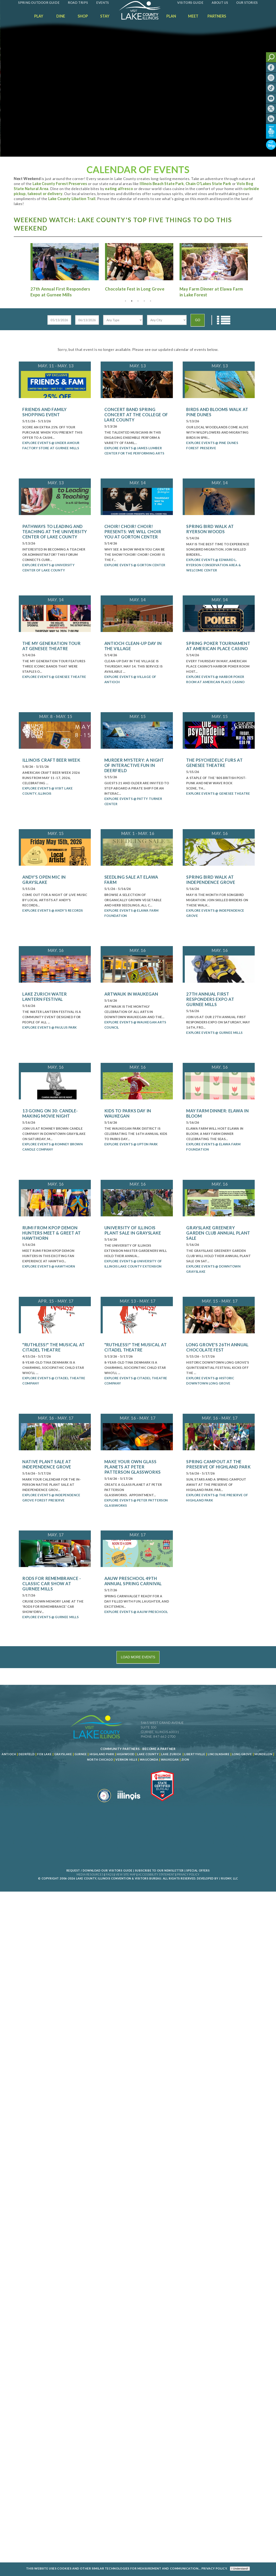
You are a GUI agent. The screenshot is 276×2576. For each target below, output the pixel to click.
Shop (83, 16)
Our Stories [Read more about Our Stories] (247, 2)
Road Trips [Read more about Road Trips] (78, 2)
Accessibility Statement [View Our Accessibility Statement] (156, 1873)
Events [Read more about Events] (102, 2)
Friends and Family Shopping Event (44, 411)
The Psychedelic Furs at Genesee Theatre (214, 761)
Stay (104, 16)
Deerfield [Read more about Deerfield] (26, 1753)
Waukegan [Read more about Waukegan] (170, 1758)
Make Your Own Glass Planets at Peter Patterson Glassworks (132, 1465)
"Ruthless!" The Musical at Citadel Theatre (53, 1346)
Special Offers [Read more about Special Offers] (198, 1869)
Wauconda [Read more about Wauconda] (149, 1758)
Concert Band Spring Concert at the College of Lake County (136, 413)
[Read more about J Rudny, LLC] (228, 1877)
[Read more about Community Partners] (119, 1747)
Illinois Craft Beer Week (51, 758)
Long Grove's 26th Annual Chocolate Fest (217, 1346)
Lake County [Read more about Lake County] (147, 1753)
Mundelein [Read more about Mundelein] (263, 1753)
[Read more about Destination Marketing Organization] (104, 1802)
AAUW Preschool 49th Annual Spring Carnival (133, 1580)
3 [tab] (138, 300)
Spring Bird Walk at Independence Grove (210, 878)
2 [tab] (132, 300)
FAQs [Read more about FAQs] (109, 1873)
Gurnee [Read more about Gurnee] (81, 1753)
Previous (23, 262)
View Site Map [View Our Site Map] (125, 1873)
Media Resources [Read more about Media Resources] (90, 1873)
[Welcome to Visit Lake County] (143, 18)
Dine (60, 16)
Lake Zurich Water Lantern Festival (44, 995)
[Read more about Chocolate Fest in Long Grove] (125, 267)
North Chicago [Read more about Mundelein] (100, 1758)
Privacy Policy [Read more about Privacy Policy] (214, 2568)
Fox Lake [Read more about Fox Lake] (44, 1753)
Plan (171, 16)
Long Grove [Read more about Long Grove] (242, 1753)
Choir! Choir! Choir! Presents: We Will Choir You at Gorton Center (132, 530)
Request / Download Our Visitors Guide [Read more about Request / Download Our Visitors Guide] (99, 1869)
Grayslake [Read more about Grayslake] (63, 1753)
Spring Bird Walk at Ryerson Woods (210, 528)
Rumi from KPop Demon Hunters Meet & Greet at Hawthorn (51, 1231)
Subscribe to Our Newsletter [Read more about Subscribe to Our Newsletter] (159, 1869)
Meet (193, 16)
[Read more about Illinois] (128, 1802)
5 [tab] (150, 300)
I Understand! (240, 2568)
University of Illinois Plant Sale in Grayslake (132, 1229)
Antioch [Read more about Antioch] (9, 1753)
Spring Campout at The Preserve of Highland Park (218, 1463)
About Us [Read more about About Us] (220, 2)
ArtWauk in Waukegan (131, 992)
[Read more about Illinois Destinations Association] (162, 1802)
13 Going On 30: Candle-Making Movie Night (50, 1112)
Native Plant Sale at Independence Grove (46, 1463)
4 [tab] (144, 300)
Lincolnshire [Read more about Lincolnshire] (218, 1753)
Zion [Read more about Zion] (185, 1758)
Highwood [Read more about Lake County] (125, 1753)
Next (253, 262)
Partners (217, 16)
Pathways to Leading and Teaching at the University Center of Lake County (54, 530)
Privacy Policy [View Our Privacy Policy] (188, 1873)
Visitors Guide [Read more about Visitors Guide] (190, 2)
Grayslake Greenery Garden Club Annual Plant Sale (218, 1231)
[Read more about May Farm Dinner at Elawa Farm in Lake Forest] (198, 270)
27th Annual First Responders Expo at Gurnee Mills (210, 998)
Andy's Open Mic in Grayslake (44, 878)
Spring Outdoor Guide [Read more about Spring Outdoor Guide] (39, 2)
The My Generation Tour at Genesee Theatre (51, 644)
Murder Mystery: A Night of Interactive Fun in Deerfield (134, 764)
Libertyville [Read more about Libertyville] (194, 1753)
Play (38, 16)
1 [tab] (125, 300)
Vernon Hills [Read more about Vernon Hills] (126, 1758)
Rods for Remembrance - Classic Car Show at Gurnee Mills (51, 1582)
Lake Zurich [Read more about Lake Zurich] (171, 1753)
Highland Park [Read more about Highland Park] (102, 1753)
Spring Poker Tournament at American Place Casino (218, 644)
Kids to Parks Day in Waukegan (127, 1112)
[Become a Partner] (159, 1747)
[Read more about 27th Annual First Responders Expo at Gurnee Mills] (53, 270)
